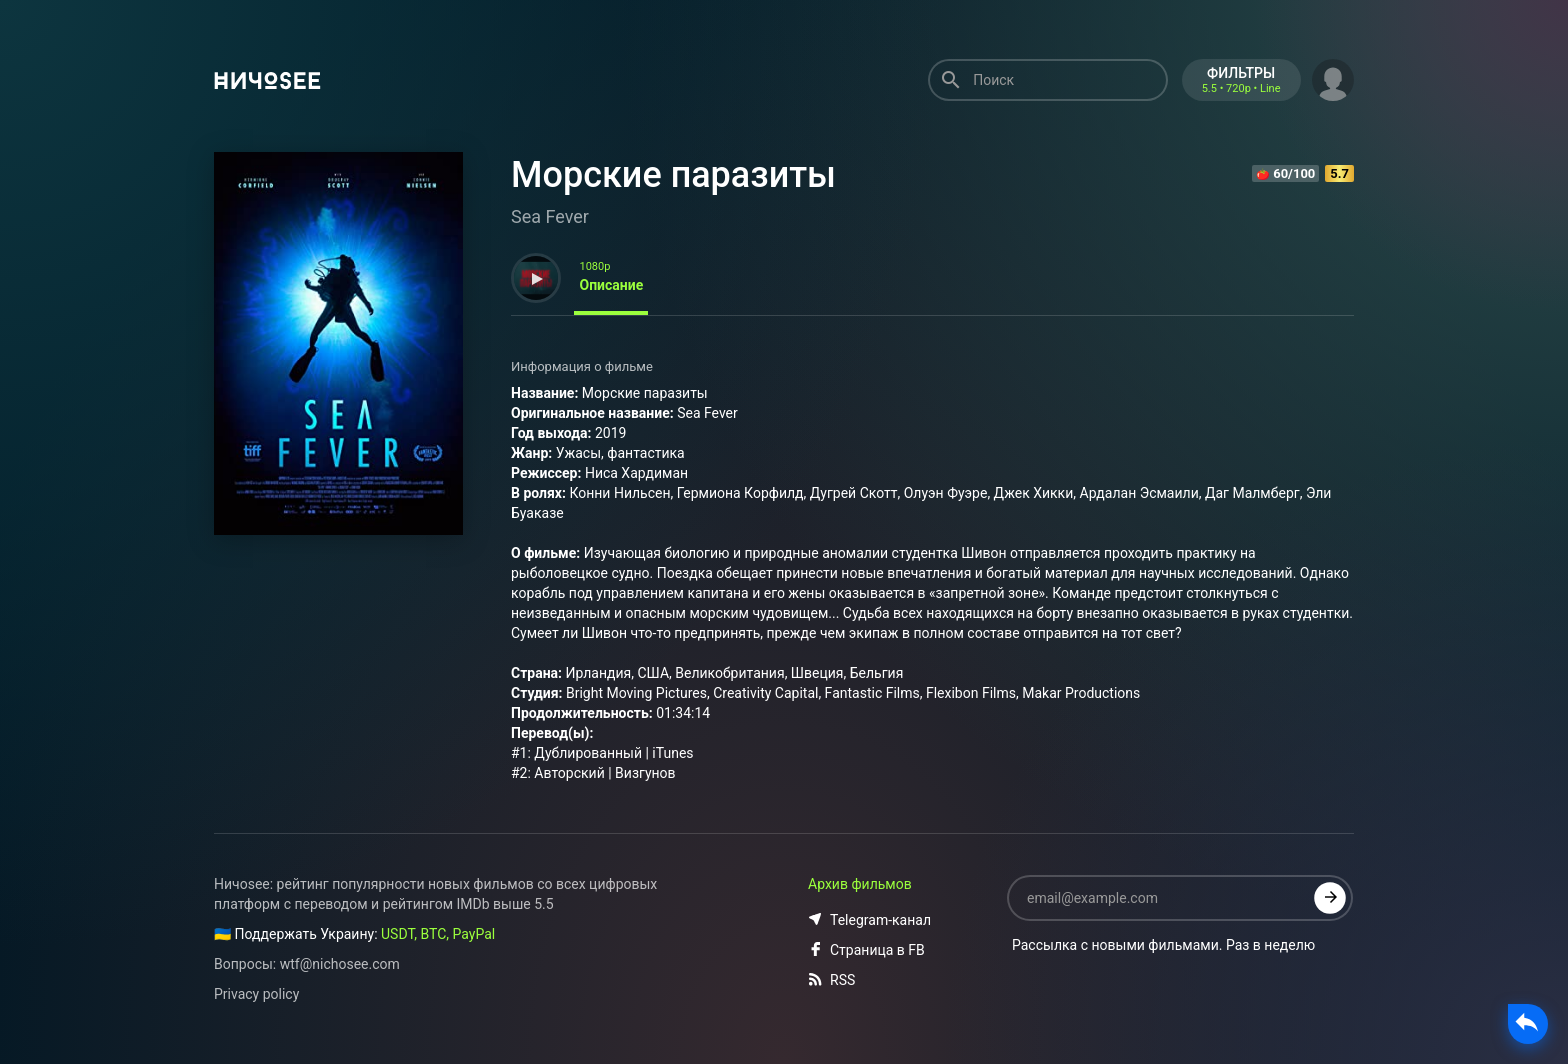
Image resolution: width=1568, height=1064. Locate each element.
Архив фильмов (860, 884)
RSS (831, 980)
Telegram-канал (869, 920)
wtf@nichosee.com (340, 964)
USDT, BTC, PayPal (438, 934)
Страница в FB (866, 950)
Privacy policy (256, 994)
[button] (1333, 78)
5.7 (1339, 173)
